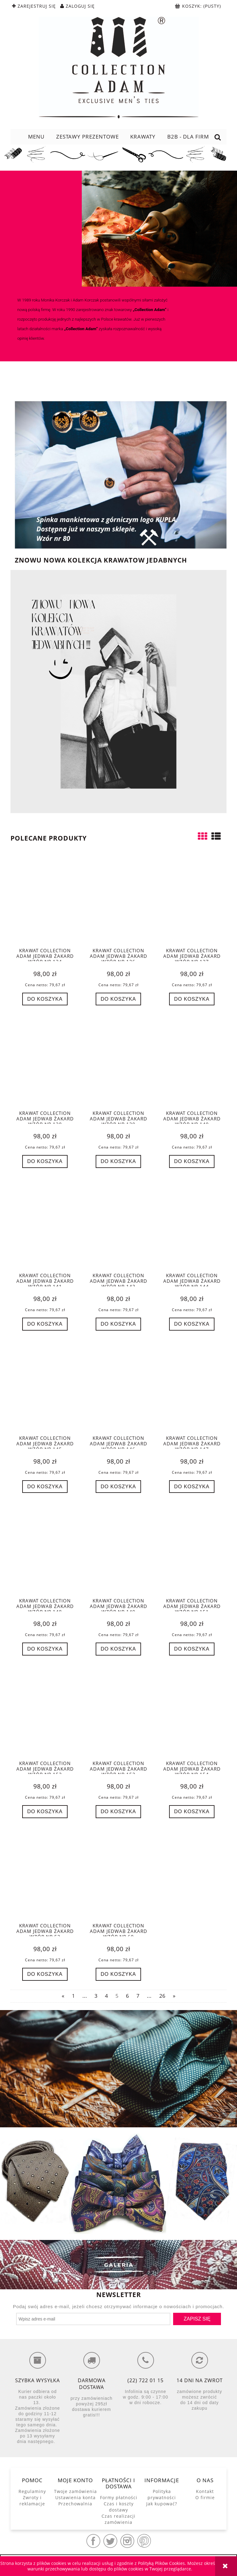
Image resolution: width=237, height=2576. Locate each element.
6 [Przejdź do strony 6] (127, 1995)
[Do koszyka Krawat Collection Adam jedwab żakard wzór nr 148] (45, 1649)
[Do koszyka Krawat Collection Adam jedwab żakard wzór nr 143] (118, 1324)
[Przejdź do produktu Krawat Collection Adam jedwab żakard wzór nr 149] (118, 1550)
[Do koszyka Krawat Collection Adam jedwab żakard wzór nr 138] (45, 1161)
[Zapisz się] (197, 2319)
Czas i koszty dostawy (119, 2507)
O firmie (205, 2497)
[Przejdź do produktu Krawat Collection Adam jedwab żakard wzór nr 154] (192, 1712)
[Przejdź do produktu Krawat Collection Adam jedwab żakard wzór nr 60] (118, 1875)
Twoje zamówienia (75, 2491)
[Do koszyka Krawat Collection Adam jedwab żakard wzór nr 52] (45, 1974)
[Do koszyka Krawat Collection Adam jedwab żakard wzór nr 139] (118, 1161)
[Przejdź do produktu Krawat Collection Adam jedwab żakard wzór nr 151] (192, 1550)
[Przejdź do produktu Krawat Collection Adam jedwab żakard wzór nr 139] (118, 1062)
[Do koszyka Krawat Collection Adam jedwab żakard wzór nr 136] (118, 999)
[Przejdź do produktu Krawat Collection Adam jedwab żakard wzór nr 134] (45, 900)
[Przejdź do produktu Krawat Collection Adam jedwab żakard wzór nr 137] (192, 900)
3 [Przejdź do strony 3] (96, 1995)
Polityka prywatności (162, 2494)
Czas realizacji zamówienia (118, 2519)
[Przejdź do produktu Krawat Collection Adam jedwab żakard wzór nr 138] (45, 1062)
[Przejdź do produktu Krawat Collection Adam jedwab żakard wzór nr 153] (118, 1712)
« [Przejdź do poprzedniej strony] (63, 1995)
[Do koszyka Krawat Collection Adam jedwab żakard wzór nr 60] (118, 1974)
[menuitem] (36, 136)
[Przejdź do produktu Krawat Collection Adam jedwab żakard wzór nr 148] (45, 1550)
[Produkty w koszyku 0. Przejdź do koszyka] (198, 6)
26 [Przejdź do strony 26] (162, 1995)
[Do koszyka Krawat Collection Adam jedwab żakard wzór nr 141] (45, 1324)
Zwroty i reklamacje (32, 2501)
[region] (118, 2068)
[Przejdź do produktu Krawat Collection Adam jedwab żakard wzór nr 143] (118, 1225)
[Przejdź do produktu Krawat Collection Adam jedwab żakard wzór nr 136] (118, 900)
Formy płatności (118, 2497)
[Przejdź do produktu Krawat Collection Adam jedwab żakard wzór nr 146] (118, 1387)
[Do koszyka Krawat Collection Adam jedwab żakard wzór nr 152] (45, 1811)
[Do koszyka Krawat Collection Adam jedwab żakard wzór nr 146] (118, 1486)
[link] (118, 2068)
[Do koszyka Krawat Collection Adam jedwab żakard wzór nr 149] (118, 1649)
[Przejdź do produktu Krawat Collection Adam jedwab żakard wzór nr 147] (192, 1387)
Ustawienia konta (75, 2497)
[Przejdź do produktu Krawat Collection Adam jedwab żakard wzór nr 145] (45, 1387)
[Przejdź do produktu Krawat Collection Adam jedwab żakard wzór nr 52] (45, 1875)
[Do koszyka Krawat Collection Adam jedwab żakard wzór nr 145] (45, 1486)
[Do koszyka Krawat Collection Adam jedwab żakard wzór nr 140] (192, 1161)
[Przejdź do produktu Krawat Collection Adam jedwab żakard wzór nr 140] (192, 1062)
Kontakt (205, 2491)
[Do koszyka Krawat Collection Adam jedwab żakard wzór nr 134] (45, 999)
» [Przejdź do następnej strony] (174, 1995)
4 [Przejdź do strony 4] (106, 1995)
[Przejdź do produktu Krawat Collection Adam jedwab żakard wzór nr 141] (45, 1225)
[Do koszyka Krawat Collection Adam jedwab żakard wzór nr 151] (192, 1649)
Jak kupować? (161, 2504)
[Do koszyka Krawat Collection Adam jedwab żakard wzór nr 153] (118, 1811)
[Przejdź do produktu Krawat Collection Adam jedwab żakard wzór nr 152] (45, 1712)
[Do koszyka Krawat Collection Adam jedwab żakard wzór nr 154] (192, 1811)
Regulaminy (32, 2491)
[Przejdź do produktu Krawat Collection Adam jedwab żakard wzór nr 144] (192, 1225)
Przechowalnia (75, 2504)
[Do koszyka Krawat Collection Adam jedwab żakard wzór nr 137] (192, 999)
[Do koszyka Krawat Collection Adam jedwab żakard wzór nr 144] (192, 1324)
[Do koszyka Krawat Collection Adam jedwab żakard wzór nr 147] (192, 1486)
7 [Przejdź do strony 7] (137, 1995)
